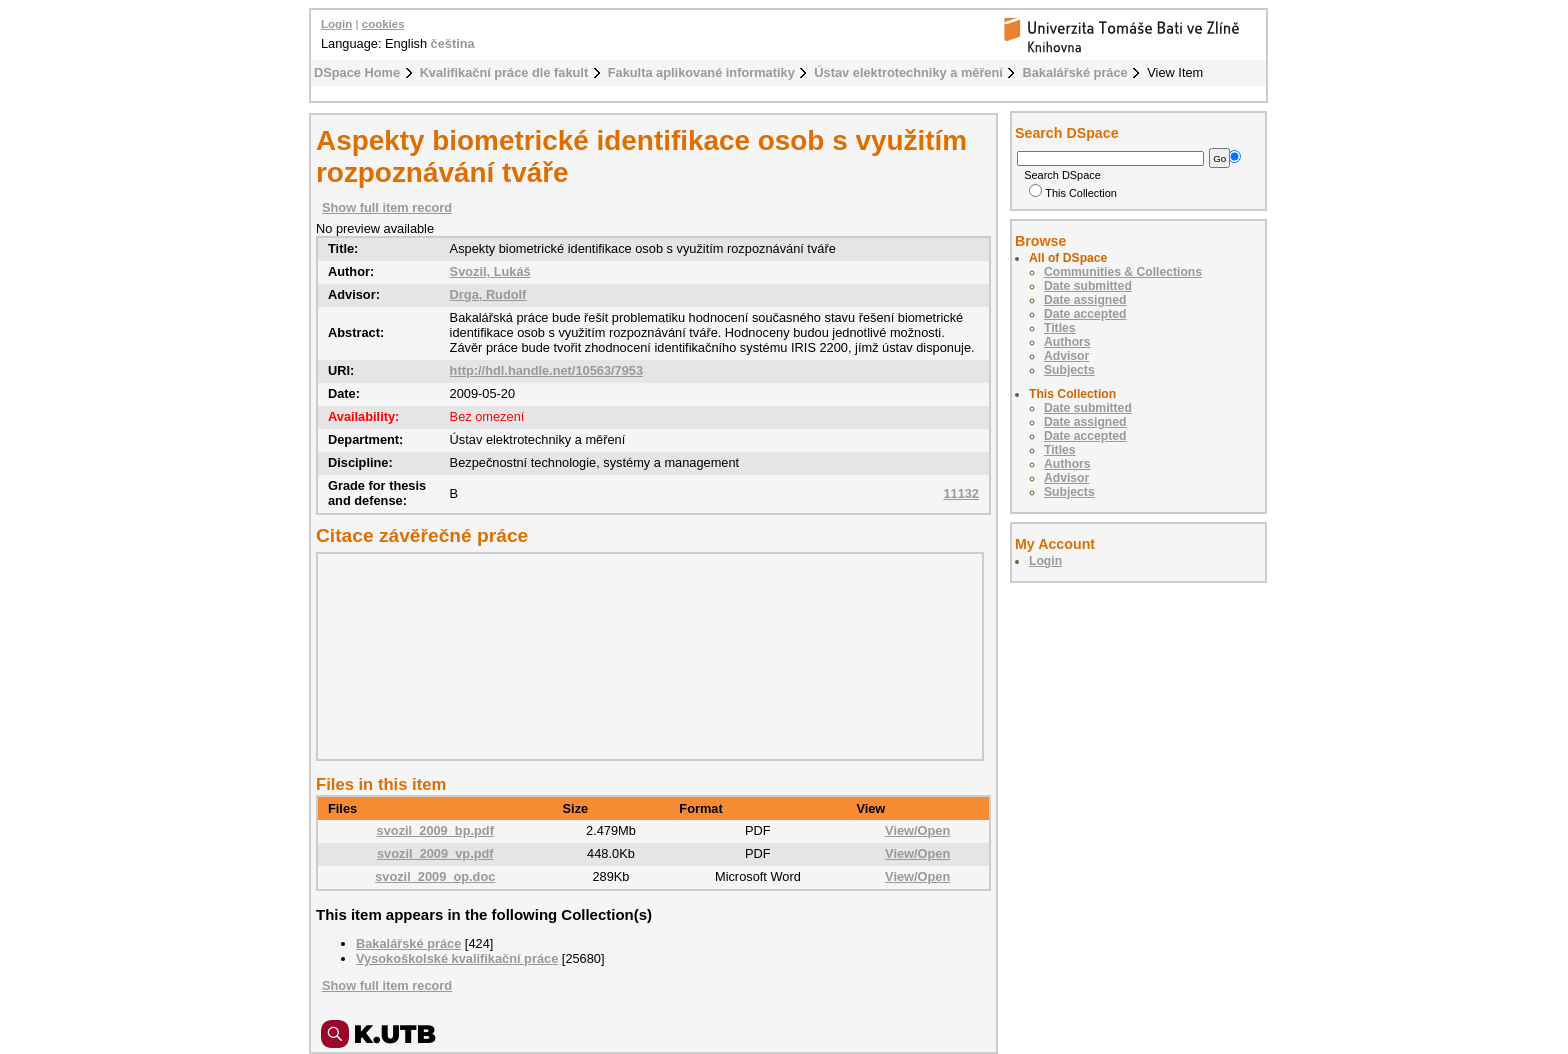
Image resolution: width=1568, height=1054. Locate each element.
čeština (453, 43)
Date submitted (1088, 286)
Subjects (1069, 370)
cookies (383, 24)
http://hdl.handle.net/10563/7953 (546, 370)
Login (336, 24)
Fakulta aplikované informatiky (701, 72)
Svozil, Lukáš (490, 271)
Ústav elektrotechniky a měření (908, 72)
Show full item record (387, 207)
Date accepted (1085, 314)
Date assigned (1085, 300)
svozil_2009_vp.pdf (435, 853)
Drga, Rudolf (488, 294)
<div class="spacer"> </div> (645, 656)
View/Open (917, 830)
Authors (1067, 342)
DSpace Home (357, 72)
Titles (1060, 328)
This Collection (1073, 193)
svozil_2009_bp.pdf (435, 830)
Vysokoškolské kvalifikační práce (457, 958)
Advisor (1066, 356)
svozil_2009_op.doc (435, 876)
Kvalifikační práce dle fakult (504, 72)
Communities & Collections (1123, 272)
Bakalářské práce (1074, 72)
